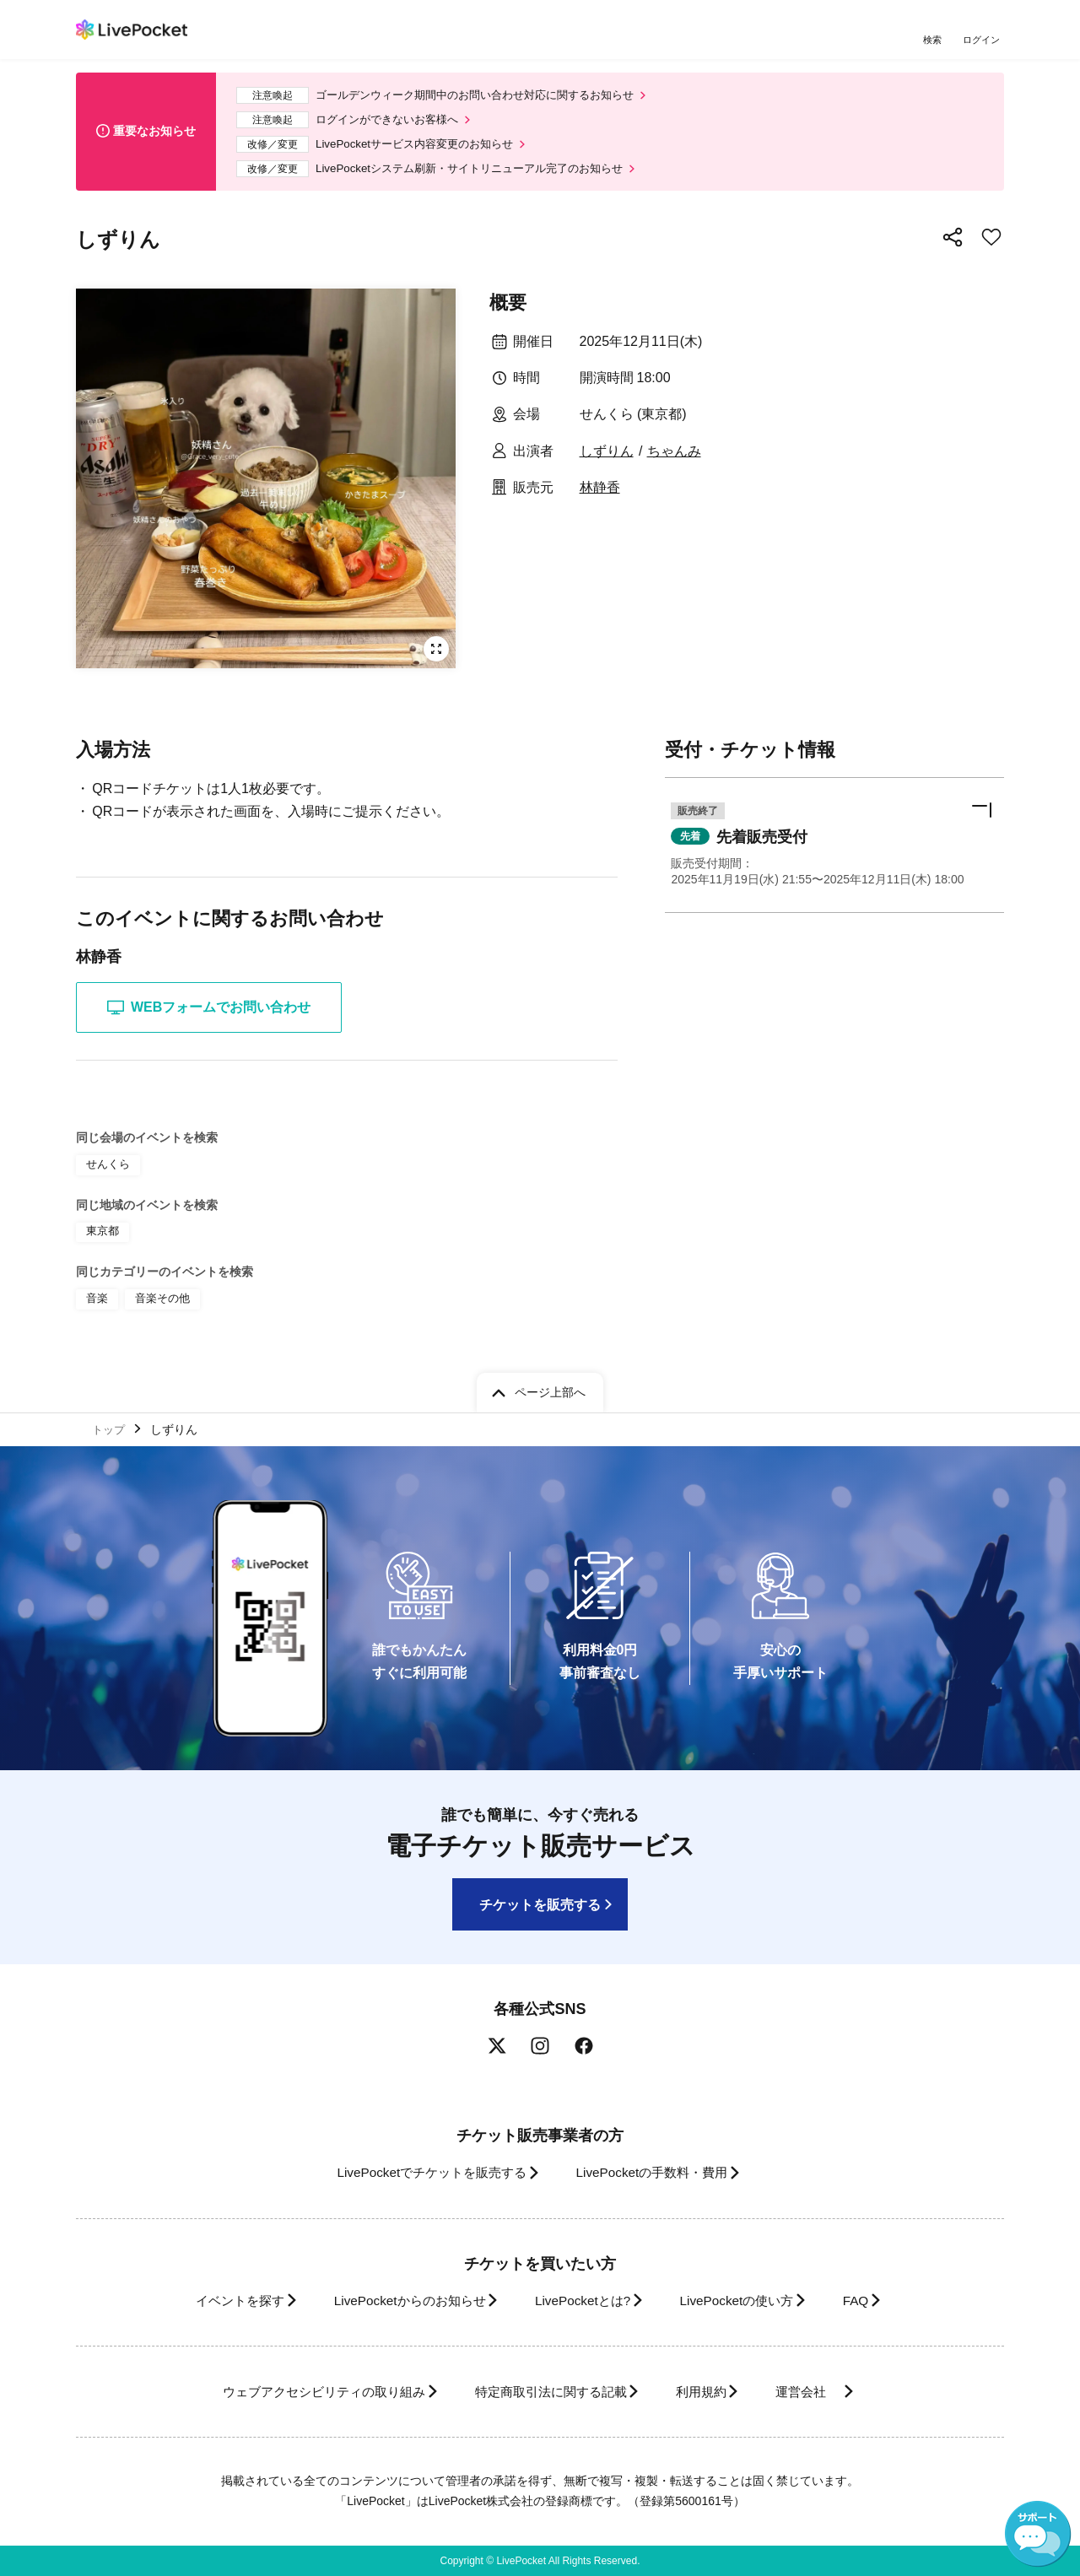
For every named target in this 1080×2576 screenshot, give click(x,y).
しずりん (607, 460)
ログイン (983, 40)
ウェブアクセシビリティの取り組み (299, 2391)
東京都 (101, 1239)
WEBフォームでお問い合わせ (208, 1016)
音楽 (96, 1304)
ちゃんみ (674, 460)
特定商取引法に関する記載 (545, 2391)
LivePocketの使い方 (750, 2300)
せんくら (106, 1173)
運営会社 (830, 2391)
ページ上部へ (550, 1389)
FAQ (880, 2300)
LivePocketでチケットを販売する (419, 2173)
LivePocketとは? (582, 2300)
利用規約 (710, 2391)
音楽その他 (158, 1304)
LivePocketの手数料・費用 (657, 2173)
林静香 (600, 496)
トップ (110, 1427)
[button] (834, 856)
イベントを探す (209, 2300)
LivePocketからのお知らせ (394, 2300)
